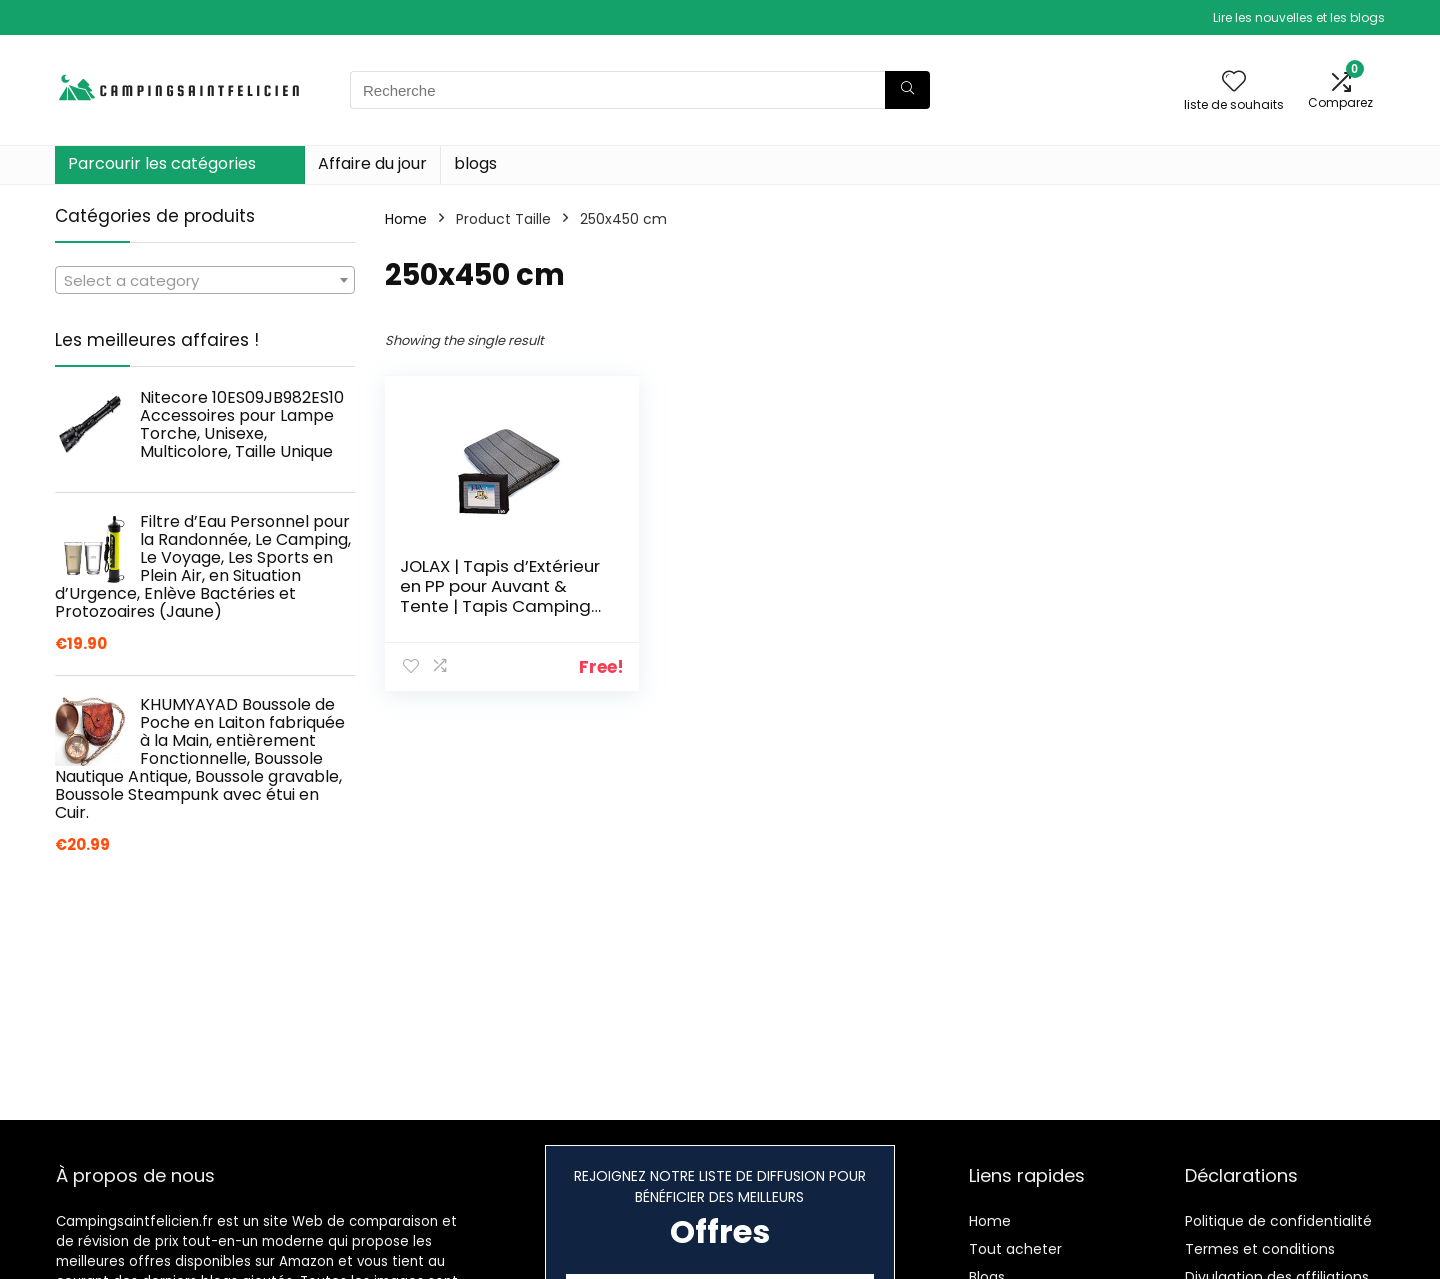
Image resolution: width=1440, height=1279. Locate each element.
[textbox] (205, 281)
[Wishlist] (1234, 82)
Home (406, 219)
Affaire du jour (372, 163)
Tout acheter (1015, 1249)
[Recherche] (907, 90)
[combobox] (205, 280)
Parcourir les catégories (162, 163)
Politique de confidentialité (1278, 1221)
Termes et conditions (1260, 1249)
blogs (475, 163)
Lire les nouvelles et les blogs (1299, 17)
